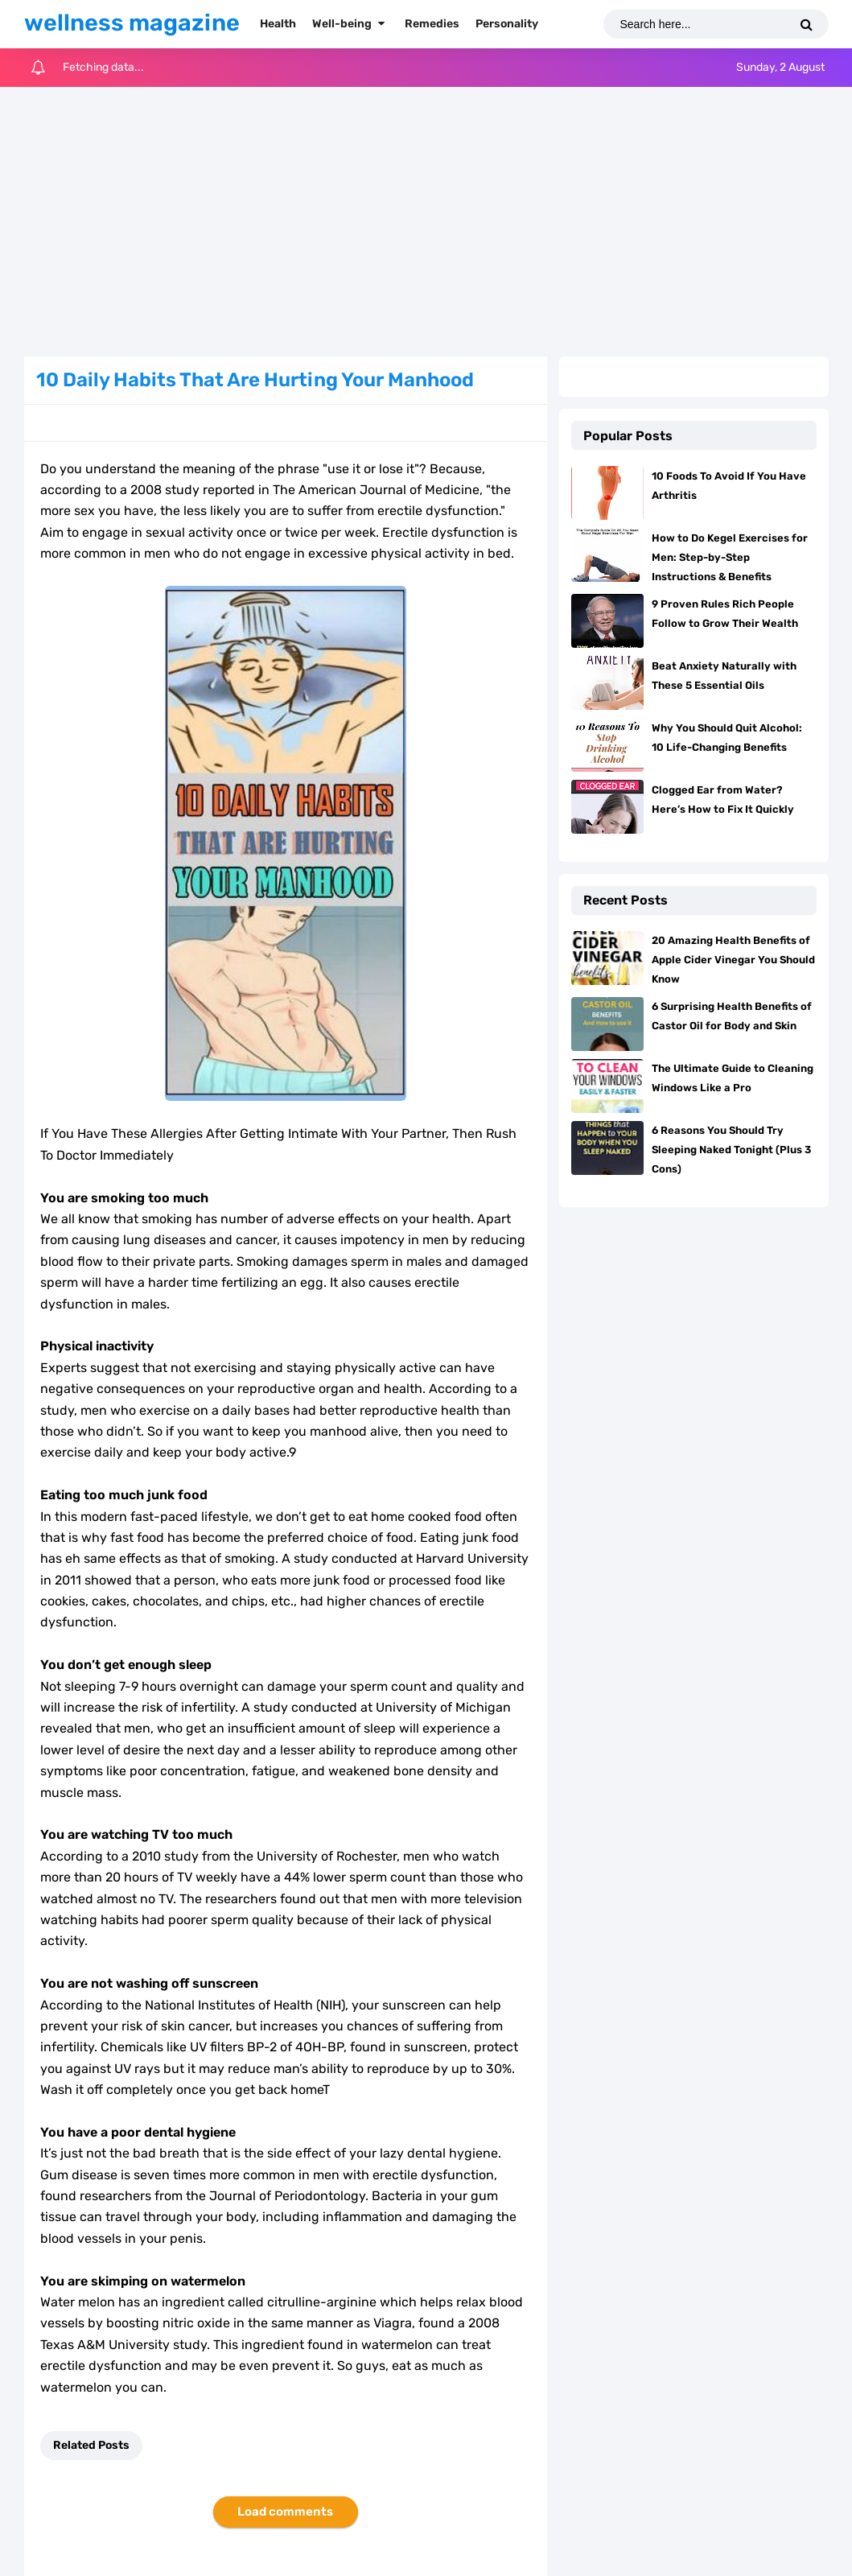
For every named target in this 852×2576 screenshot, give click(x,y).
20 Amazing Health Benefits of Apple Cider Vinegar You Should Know (733, 959)
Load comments (285, 2511)
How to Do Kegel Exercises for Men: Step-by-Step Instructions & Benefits (730, 557)
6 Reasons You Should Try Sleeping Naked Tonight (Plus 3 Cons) (731, 1149)
